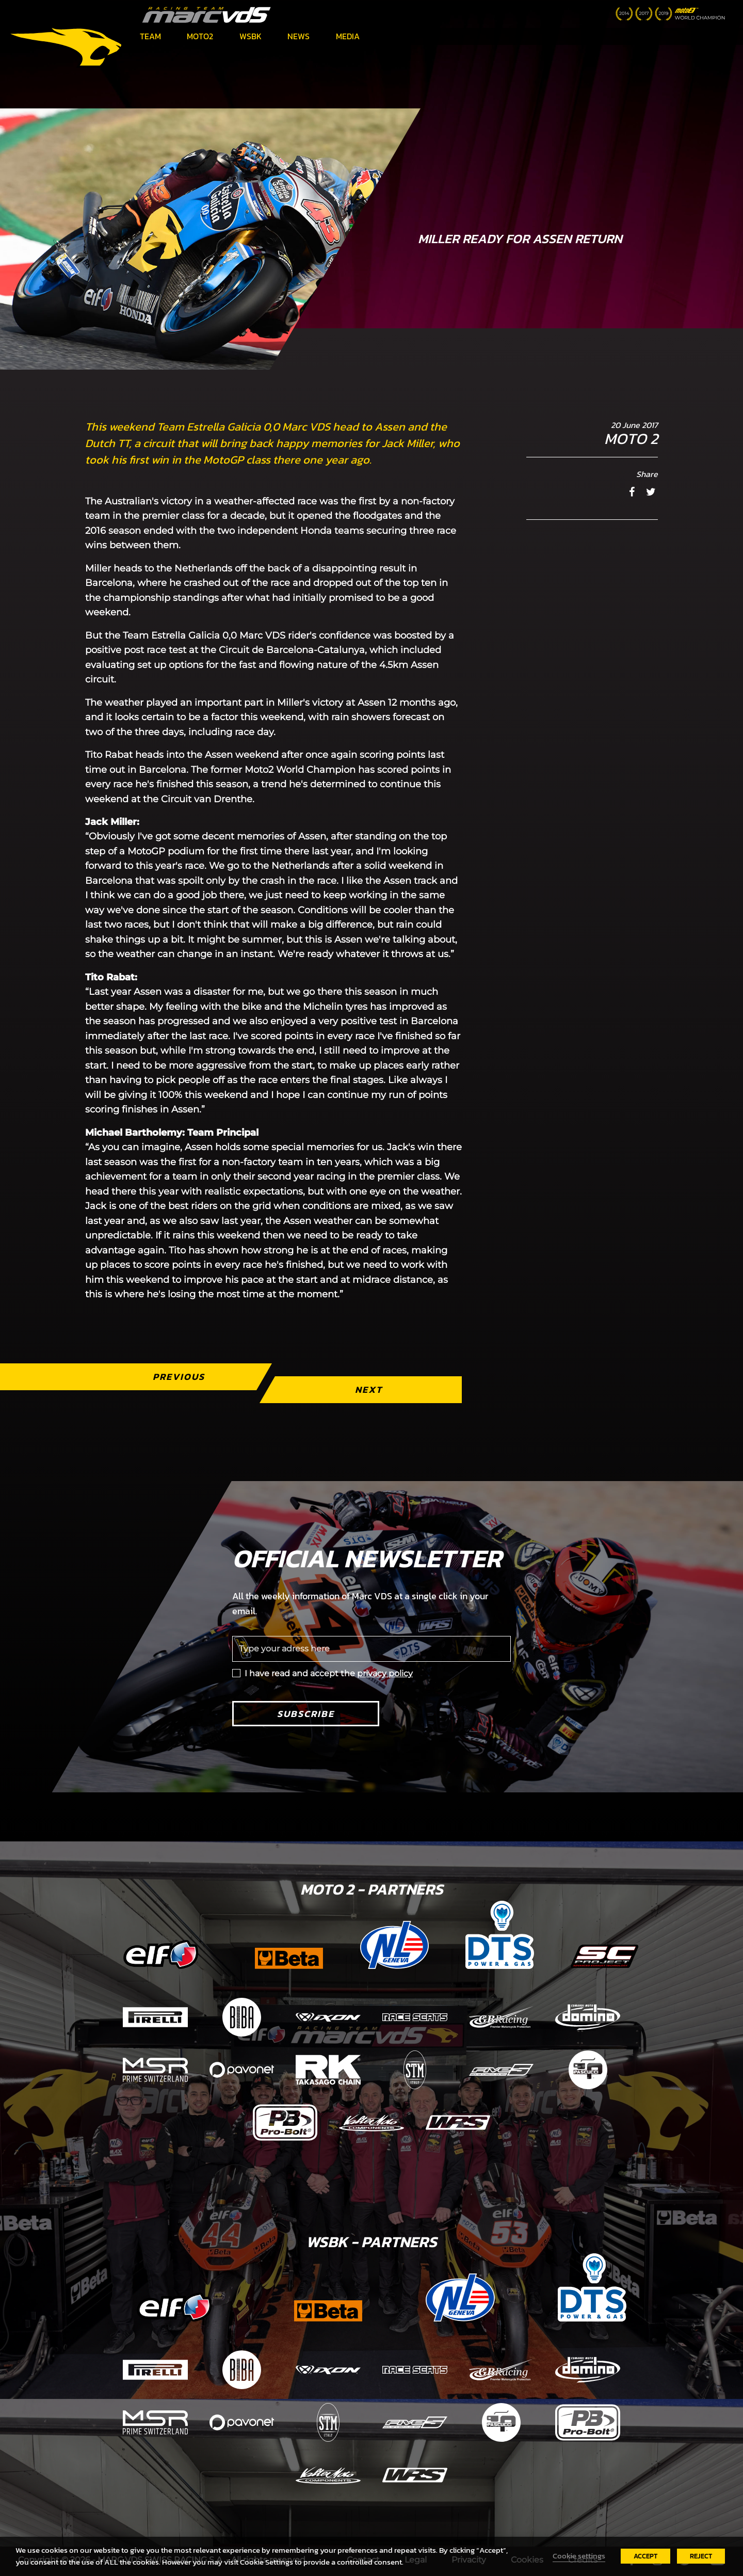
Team (150, 36)
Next (368, 1389)
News (298, 36)
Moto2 (200, 36)
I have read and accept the (329, 1673)
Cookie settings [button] (579, 2556)
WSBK (250, 36)
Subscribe (305, 1714)
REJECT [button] (701, 2556)
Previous (179, 1377)
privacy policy (385, 1673)
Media (348, 36)
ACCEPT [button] (645, 2556)
